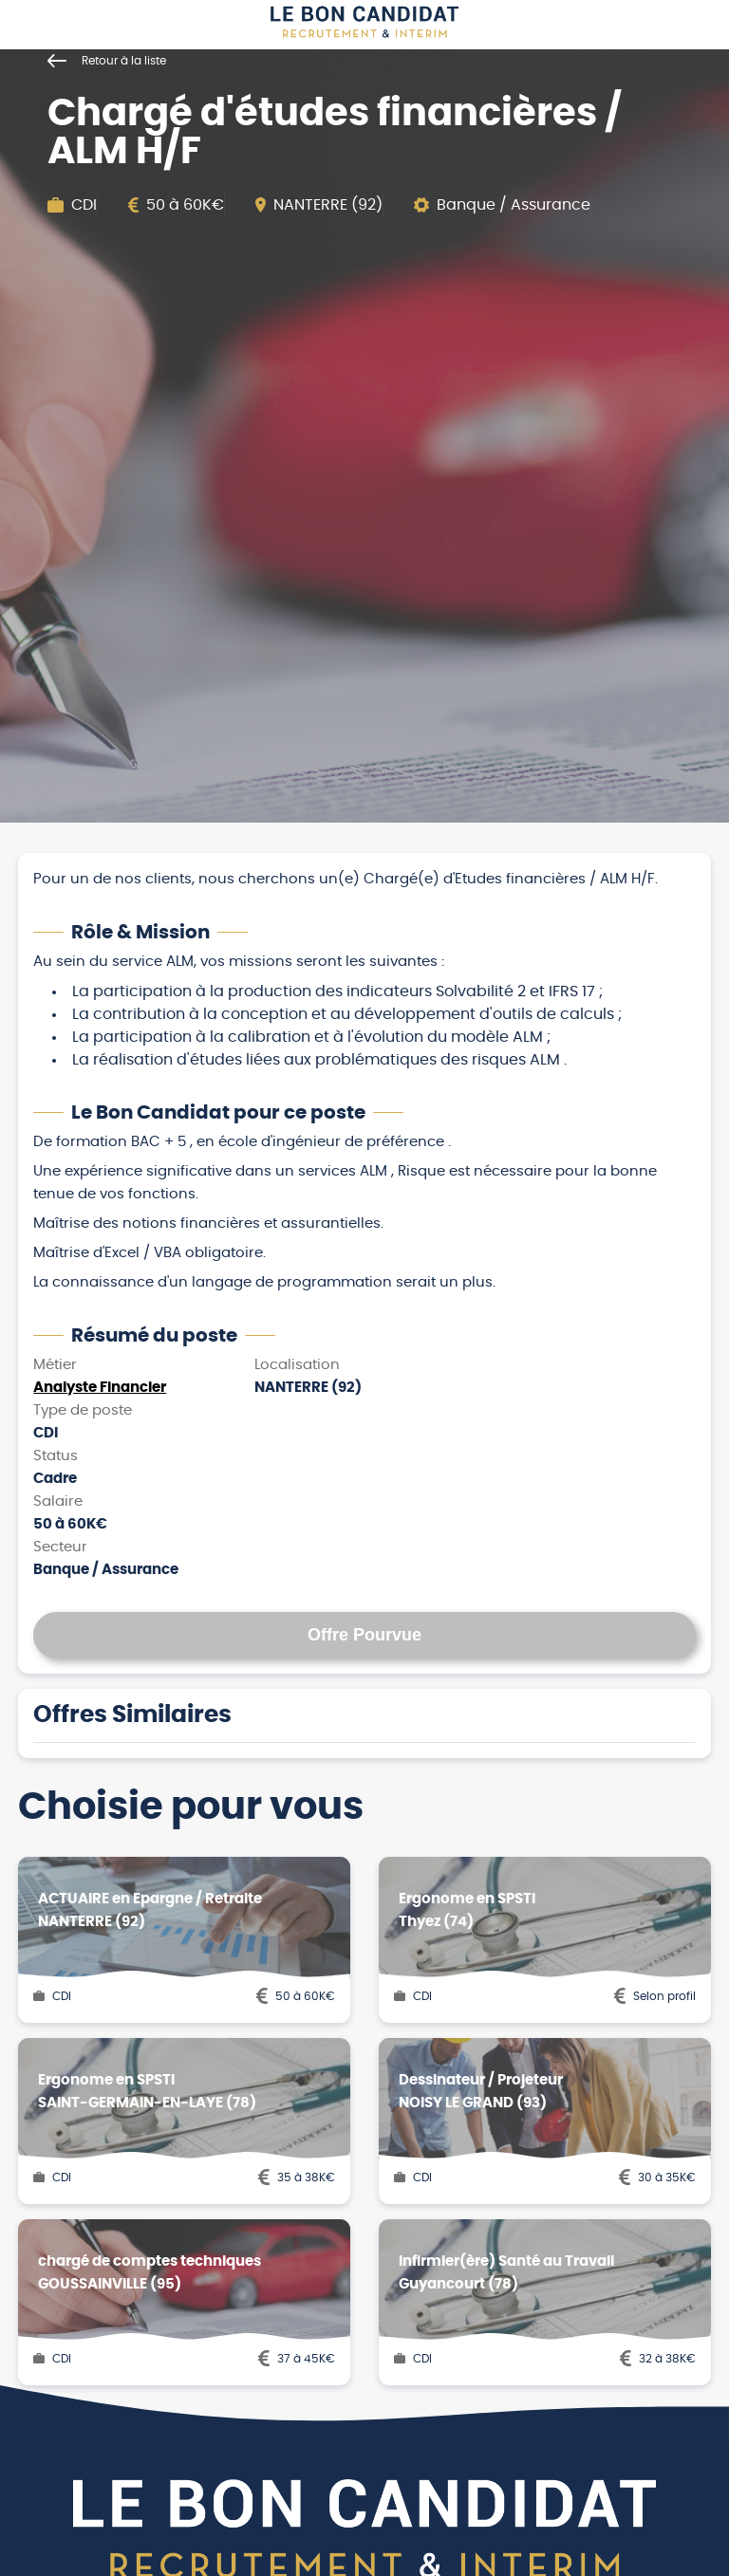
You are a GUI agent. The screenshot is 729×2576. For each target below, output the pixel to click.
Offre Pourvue (364, 1634)
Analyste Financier (99, 1388)
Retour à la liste (106, 60)
